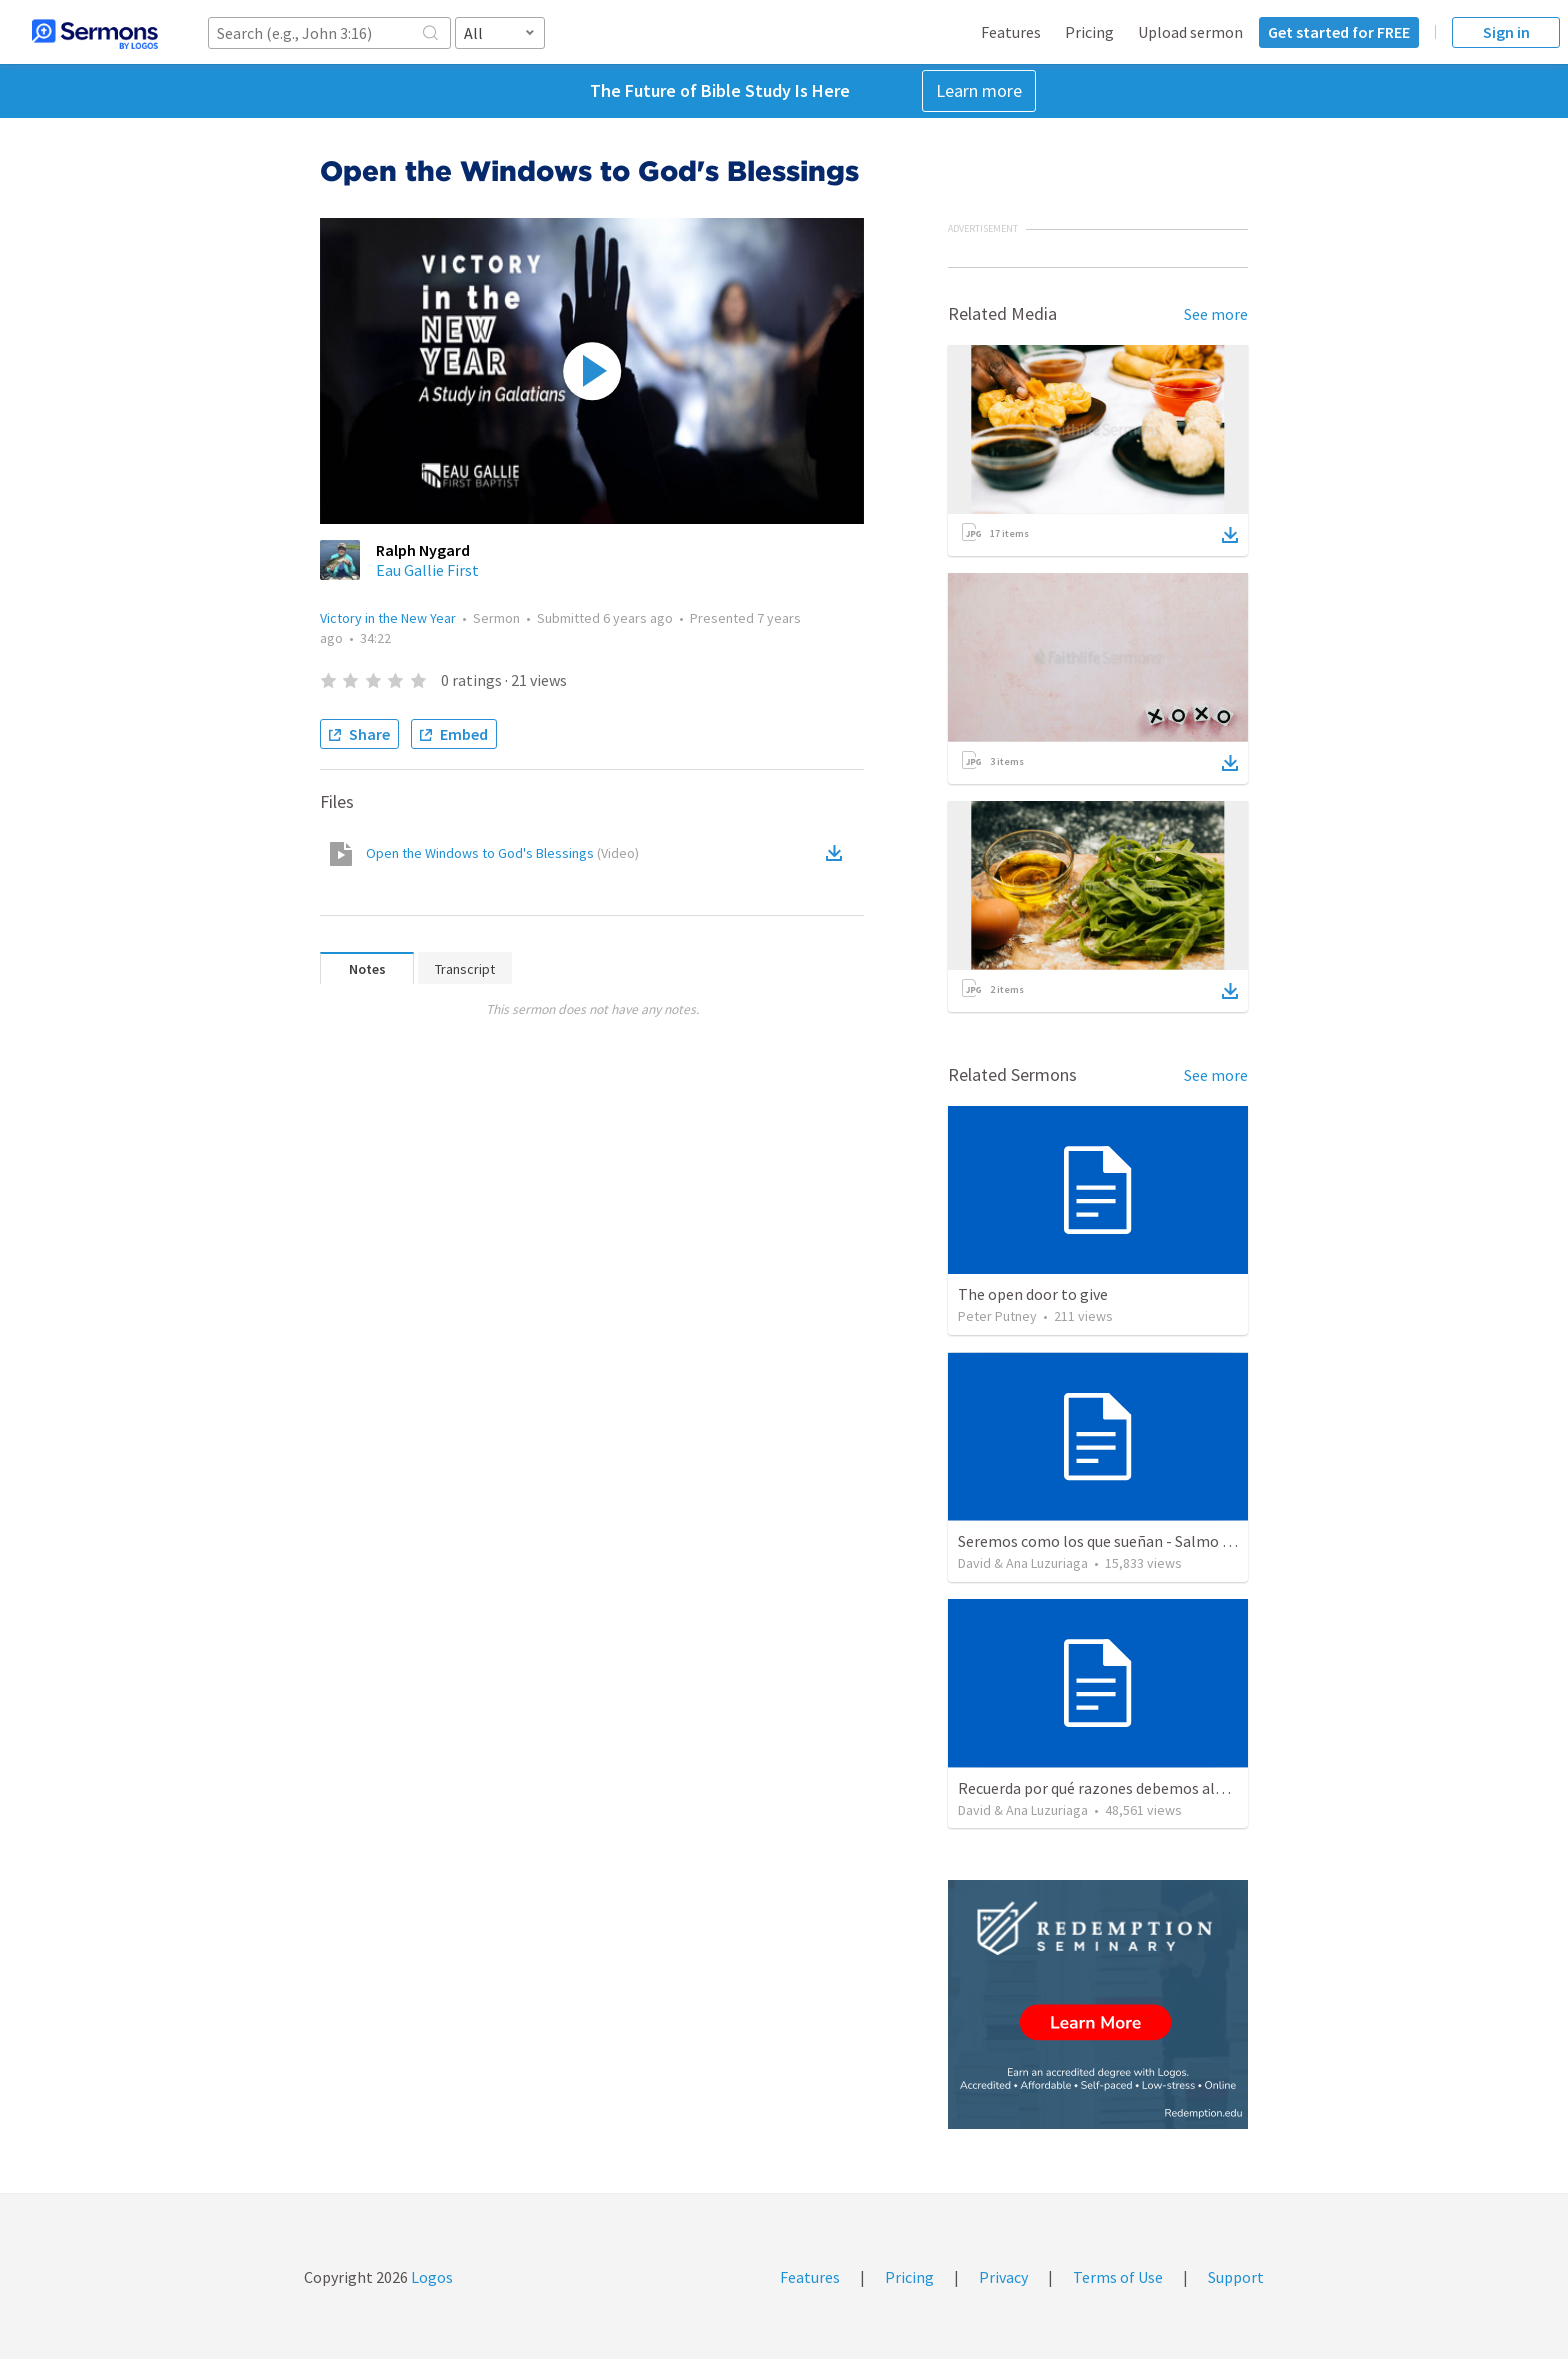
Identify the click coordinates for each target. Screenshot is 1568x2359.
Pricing (1089, 32)
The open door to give (1033, 1294)
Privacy (1003, 2277)
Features (1011, 32)
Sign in (1506, 32)
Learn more (979, 90)
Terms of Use (1118, 2277)
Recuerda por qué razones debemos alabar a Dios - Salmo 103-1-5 (1179, 1788)
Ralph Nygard (423, 550)
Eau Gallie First (427, 570)
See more (1216, 314)
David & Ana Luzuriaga (1023, 1563)
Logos (430, 2277)
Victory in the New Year (388, 618)
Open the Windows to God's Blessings (502, 853)
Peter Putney (997, 1316)
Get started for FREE (1339, 32)
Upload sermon (1190, 32)
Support (1236, 2277)
